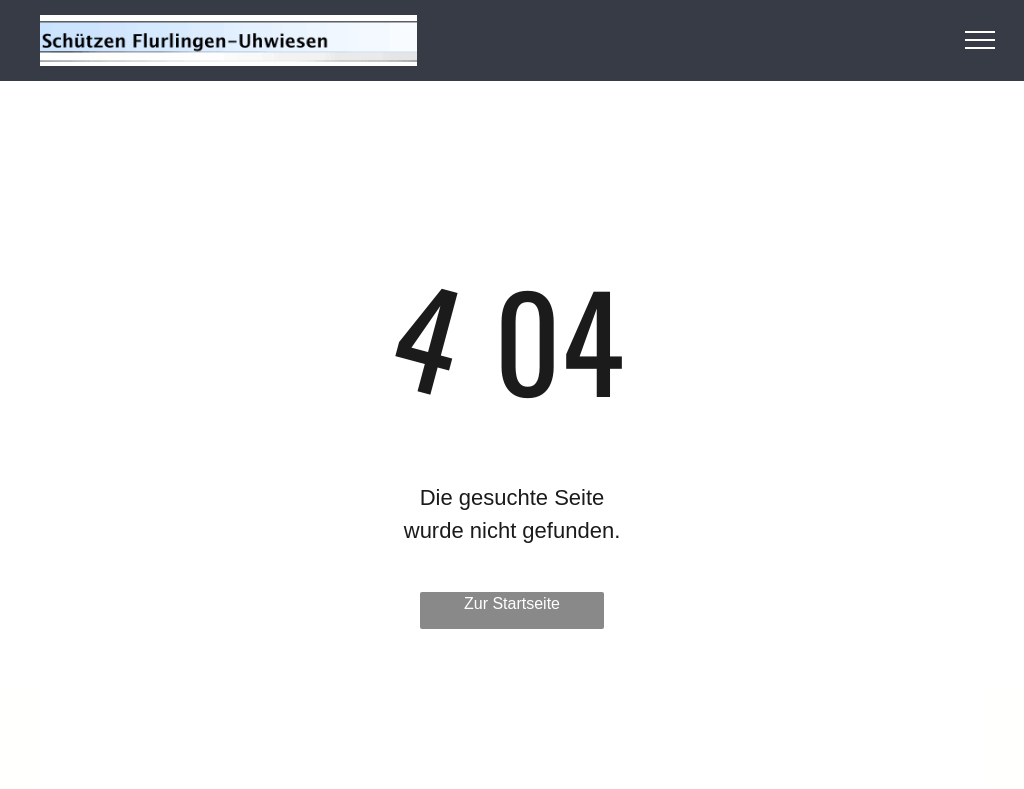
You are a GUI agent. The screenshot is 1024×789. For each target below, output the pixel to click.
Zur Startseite (512, 603)
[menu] (980, 40)
